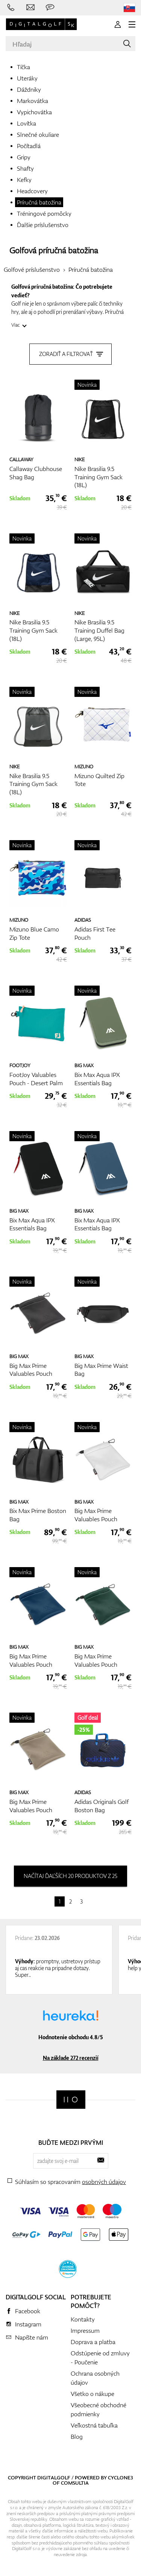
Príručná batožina (39, 202)
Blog (77, 2436)
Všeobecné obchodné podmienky (98, 2409)
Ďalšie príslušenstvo (42, 225)
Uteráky (27, 78)
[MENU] (132, 24)
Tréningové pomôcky (44, 213)
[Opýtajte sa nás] (50, 7)
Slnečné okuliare (38, 134)
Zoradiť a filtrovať (70, 353)
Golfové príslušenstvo (32, 269)
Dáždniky (29, 89)
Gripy (23, 157)
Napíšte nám (31, 2337)
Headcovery (32, 191)
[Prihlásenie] (118, 24)
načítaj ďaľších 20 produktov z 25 (70, 1875)
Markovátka (32, 101)
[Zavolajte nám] (11, 7)
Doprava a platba (93, 2342)
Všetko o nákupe (92, 2394)
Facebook (27, 2311)
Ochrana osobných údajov (95, 2378)
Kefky (24, 180)
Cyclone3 (120, 2477)
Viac (15, 325)
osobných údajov (104, 2182)
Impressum (85, 2330)
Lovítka (26, 123)
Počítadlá (29, 146)
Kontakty (83, 2319)
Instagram (28, 2324)
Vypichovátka (34, 112)
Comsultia (75, 2482)
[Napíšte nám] (30, 7)
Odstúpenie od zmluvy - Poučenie (100, 2357)
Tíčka (23, 67)
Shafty (25, 168)
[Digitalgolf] (70, 2099)
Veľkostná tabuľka (94, 2425)
